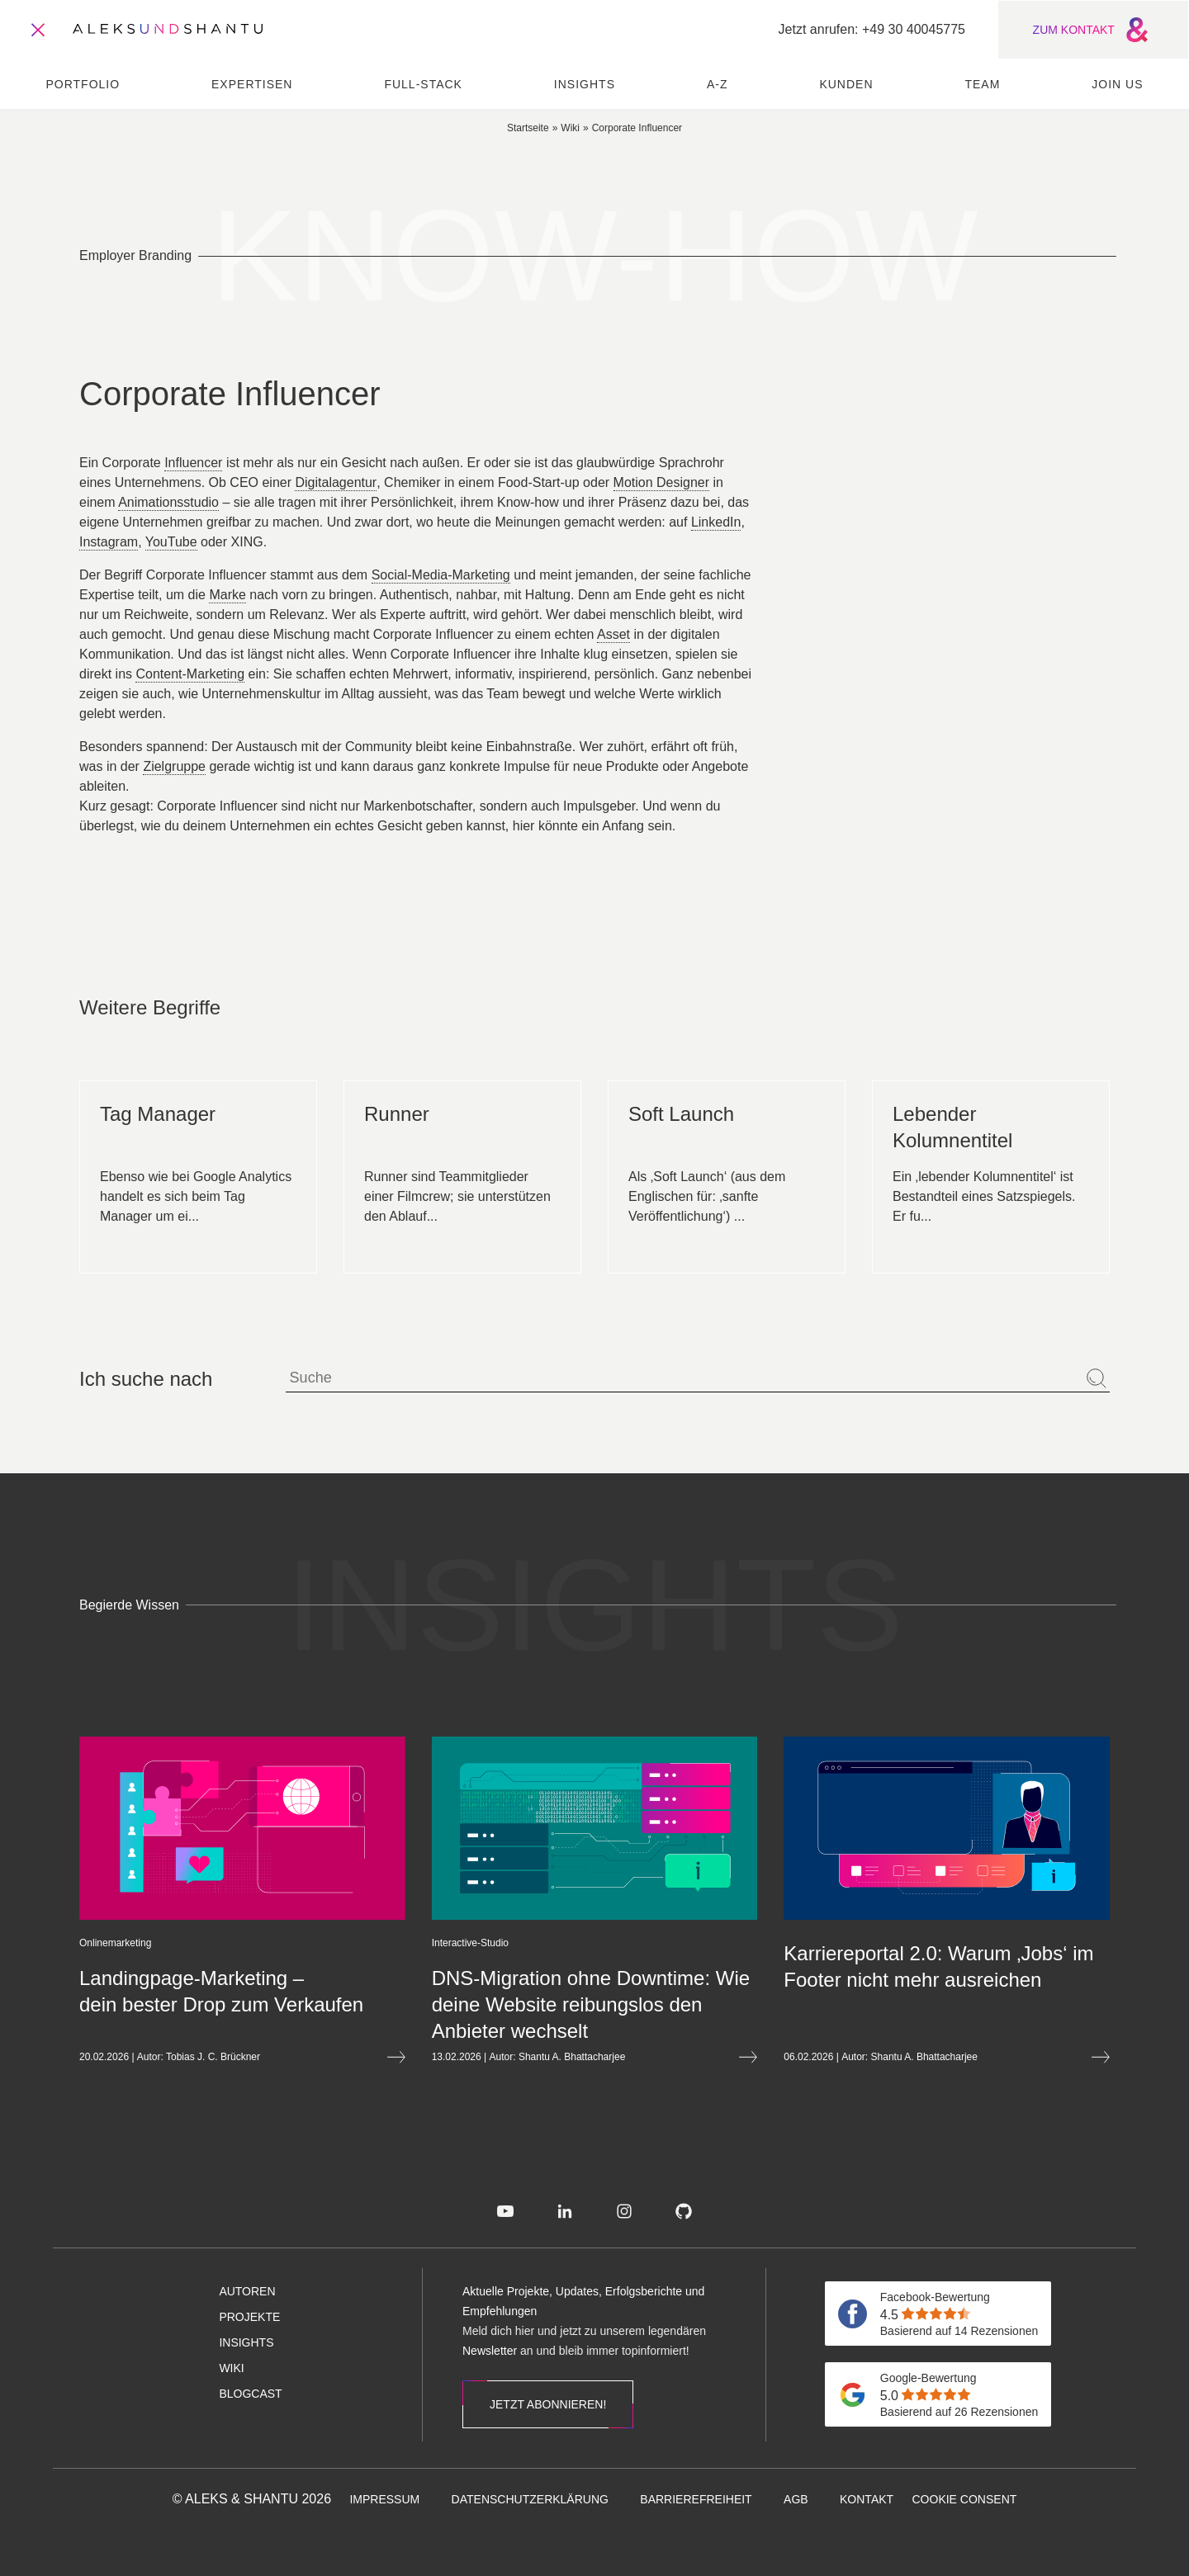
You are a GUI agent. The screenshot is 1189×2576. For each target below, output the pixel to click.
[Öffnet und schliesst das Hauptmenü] (38, 29)
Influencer (193, 463)
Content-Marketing (189, 674)
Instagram (108, 542)
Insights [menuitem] (584, 84)
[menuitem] (505, 2211)
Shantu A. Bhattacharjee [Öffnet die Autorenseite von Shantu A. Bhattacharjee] (511, 2057)
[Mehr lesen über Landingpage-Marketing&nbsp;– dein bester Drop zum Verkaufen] (182, 1991)
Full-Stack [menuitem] (423, 84)
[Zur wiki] (570, 127)
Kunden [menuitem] (846, 84)
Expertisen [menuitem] (251, 84)
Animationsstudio (168, 502)
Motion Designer (661, 482)
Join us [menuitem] (1117, 84)
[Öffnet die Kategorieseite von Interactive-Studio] (409, 1943)
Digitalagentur (336, 482)
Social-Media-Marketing (441, 575)
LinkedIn (716, 522)
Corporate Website (954, 503)
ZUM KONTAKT (1093, 29)
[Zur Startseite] (168, 30)
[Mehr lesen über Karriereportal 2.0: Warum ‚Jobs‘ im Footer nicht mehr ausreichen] (886, 1966)
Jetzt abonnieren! (547, 2404)
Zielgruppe (174, 766)
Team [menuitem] (982, 84)
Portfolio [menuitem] (82, 84)
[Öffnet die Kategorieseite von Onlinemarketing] (55, 1943)
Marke (227, 595)
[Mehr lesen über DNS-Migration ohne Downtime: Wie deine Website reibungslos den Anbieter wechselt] (534, 2004)
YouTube (171, 542)
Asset (613, 634)
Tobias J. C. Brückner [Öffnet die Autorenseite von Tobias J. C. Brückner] (153, 2057)
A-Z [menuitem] (717, 84)
